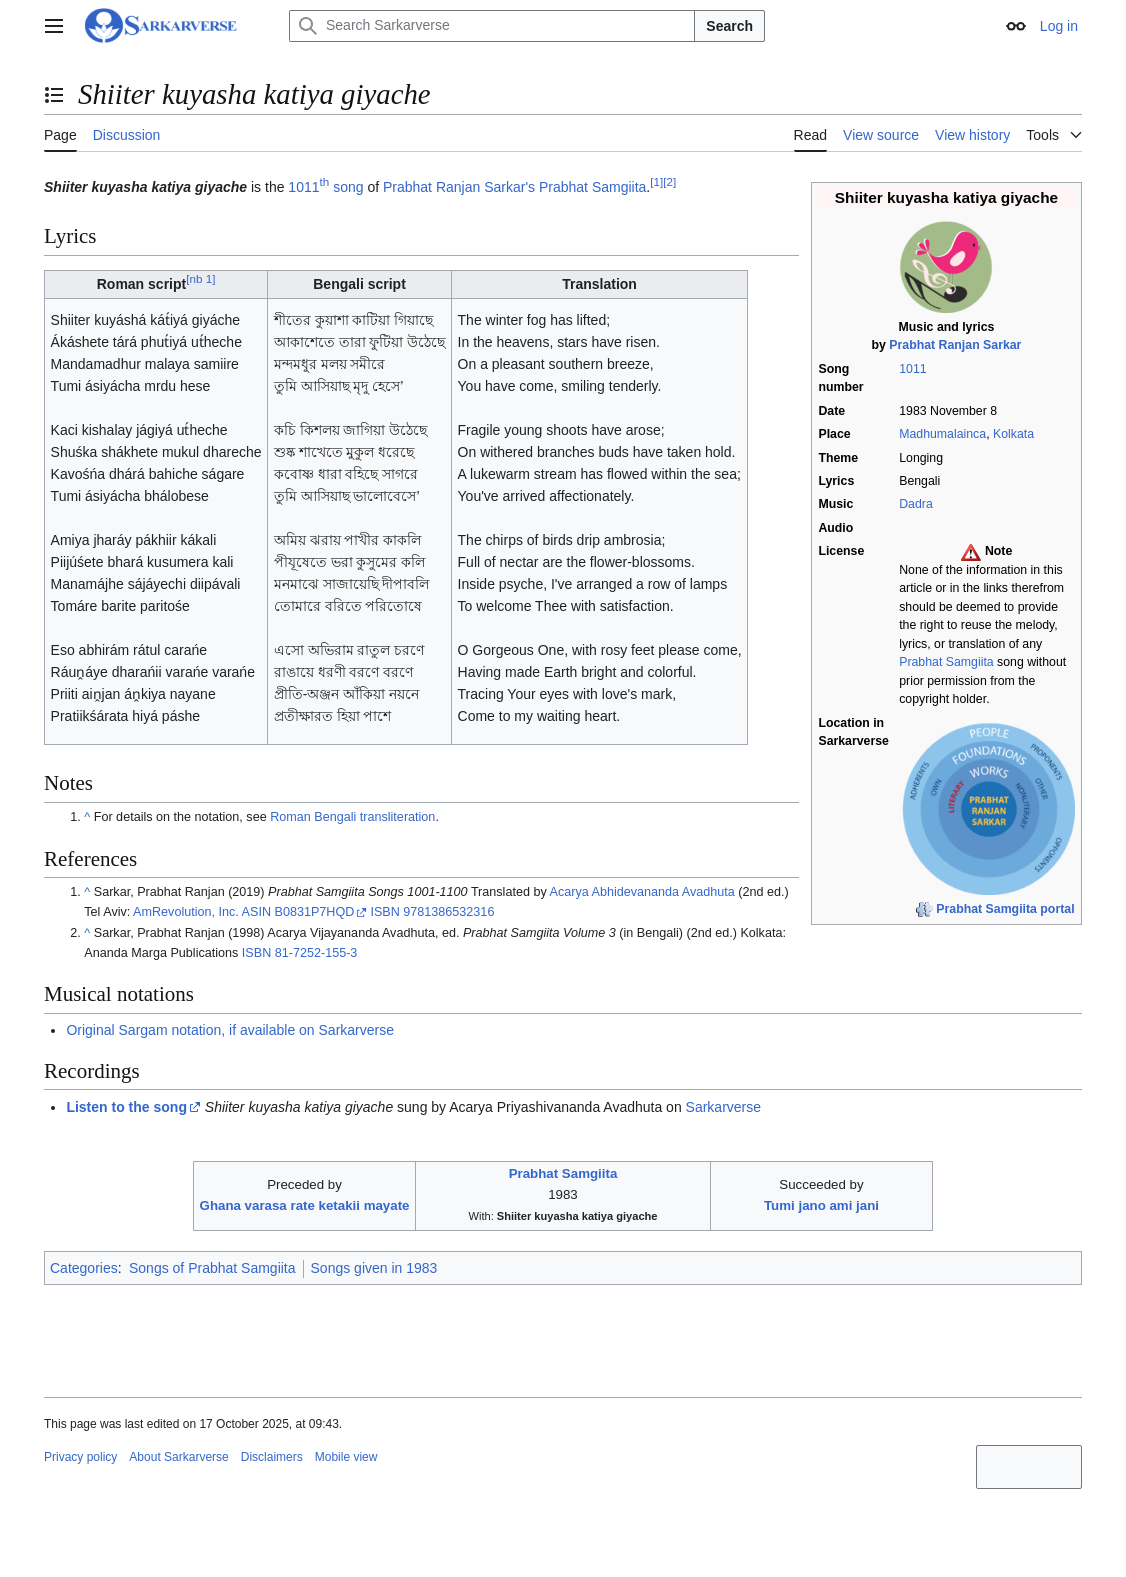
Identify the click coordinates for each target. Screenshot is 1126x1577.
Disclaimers (272, 1457)
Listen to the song (126, 1107)
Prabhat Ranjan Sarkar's (459, 187)
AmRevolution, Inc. (186, 912)
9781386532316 (448, 912)
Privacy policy (80, 1457)
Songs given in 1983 (374, 1268)
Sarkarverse (723, 1107)
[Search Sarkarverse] (492, 26)
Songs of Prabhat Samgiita (212, 1268)
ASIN (256, 912)
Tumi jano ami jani (821, 1205)
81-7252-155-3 (316, 953)
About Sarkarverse (178, 1457)
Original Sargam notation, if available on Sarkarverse (230, 1030)
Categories (84, 1268)
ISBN (384, 912)
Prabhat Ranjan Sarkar (955, 345)
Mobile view (346, 1457)
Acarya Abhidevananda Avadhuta (642, 892)
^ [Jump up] (87, 817)
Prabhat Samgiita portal (1005, 909)
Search (729, 26)
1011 (912, 369)
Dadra (916, 504)
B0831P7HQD (315, 912)
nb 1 (200, 279)
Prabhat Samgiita (946, 662)
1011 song (325, 187)
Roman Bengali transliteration (352, 817)
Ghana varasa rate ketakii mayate (305, 1205)
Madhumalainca (942, 434)
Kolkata (1013, 434)
